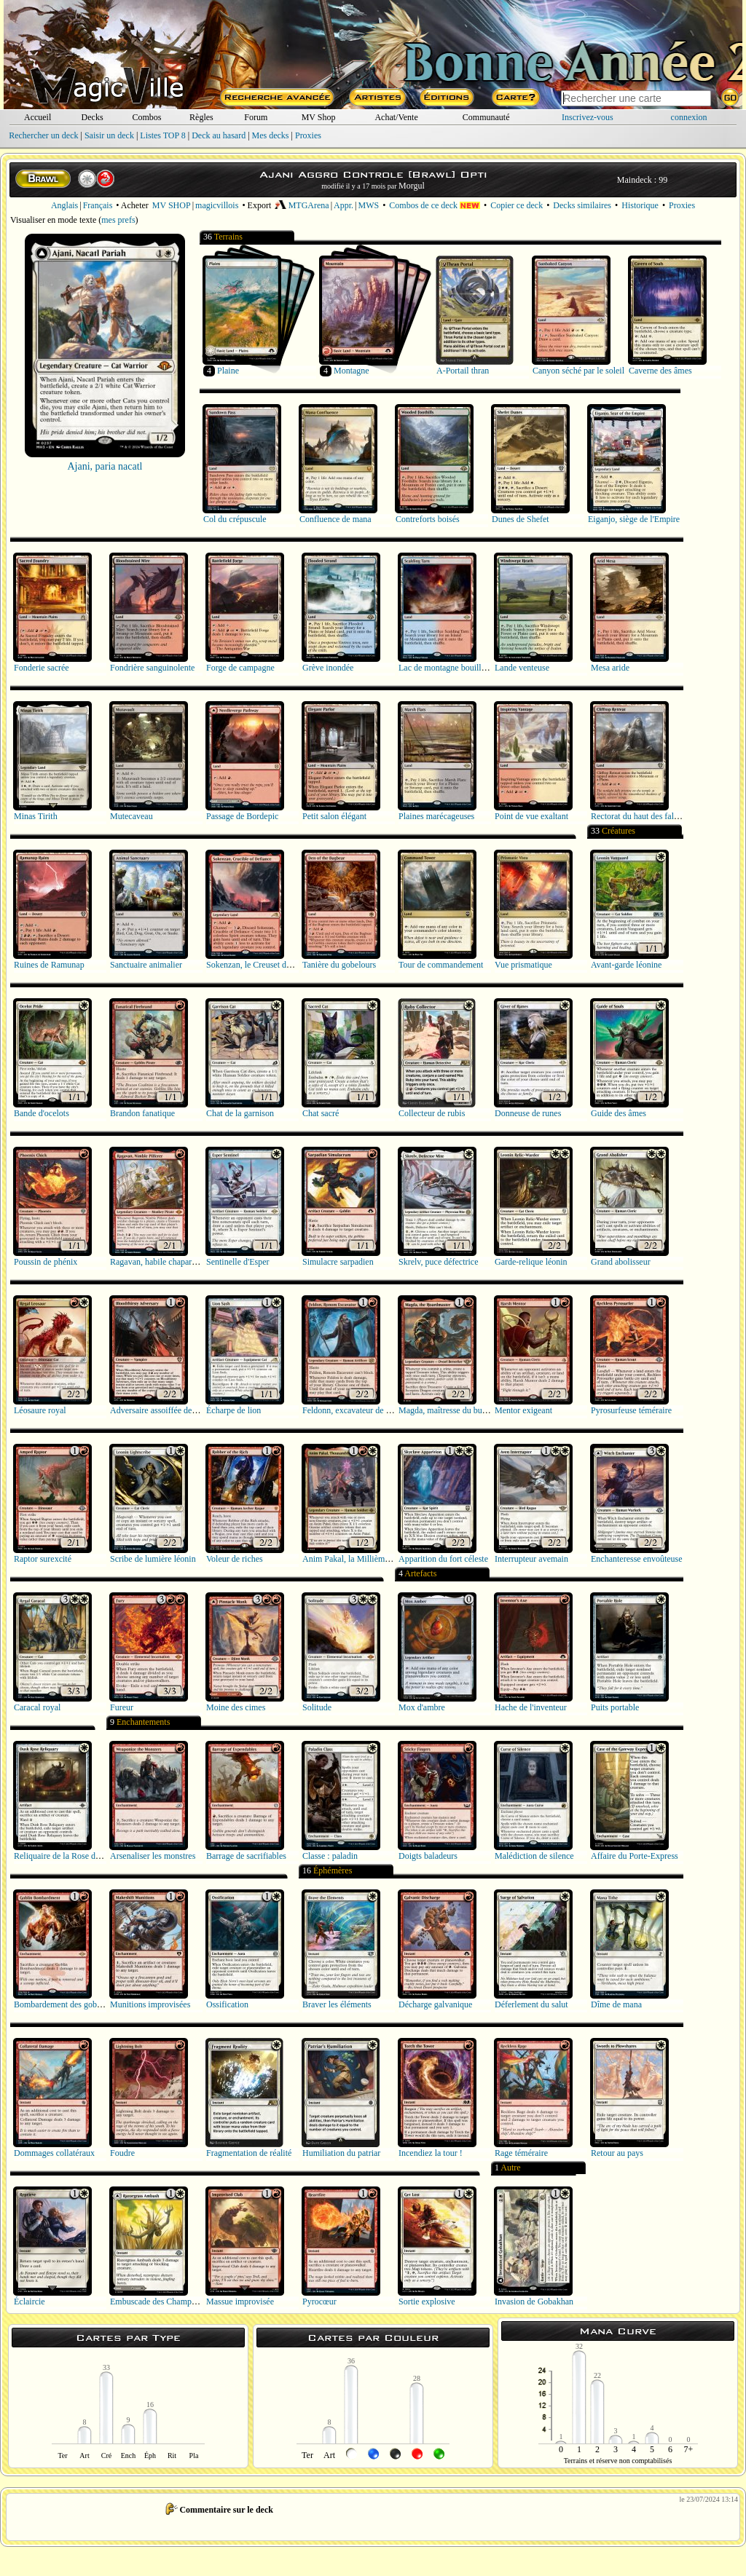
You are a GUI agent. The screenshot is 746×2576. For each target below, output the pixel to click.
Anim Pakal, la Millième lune (354, 1559)
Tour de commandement (440, 965)
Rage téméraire (521, 2153)
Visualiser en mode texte (53, 220)
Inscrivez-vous (587, 117)
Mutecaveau (131, 816)
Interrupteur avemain (531, 1559)
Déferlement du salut (531, 2004)
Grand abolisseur (621, 1262)
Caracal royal (37, 1707)
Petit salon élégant (334, 816)
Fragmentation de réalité (248, 2153)
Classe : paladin (330, 1856)
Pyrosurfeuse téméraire (631, 1410)
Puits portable (615, 1707)
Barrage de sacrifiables (246, 1856)
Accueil (37, 117)
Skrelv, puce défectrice (438, 1262)
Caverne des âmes (660, 371)
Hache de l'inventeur (531, 1707)
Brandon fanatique (142, 1113)
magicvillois (216, 205)
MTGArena (302, 205)
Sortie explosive (426, 2301)
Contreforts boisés (428, 519)
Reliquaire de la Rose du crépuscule (76, 1856)
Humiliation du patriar (341, 2153)
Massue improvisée (240, 2301)
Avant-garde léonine (626, 965)
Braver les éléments (337, 2004)
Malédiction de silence (534, 1856)
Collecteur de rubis (431, 1113)
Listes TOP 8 (162, 135)
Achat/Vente (395, 117)
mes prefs (118, 220)
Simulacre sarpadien (338, 1262)
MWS (368, 205)
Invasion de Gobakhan (534, 2301)
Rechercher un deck (43, 135)
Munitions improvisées (150, 2004)
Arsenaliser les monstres (152, 1856)
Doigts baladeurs (428, 1856)
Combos (146, 117)
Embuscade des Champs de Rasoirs (172, 2301)
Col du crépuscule (235, 519)
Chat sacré (320, 1113)
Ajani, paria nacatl (104, 466)
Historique (640, 205)
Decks (92, 117)
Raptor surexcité (42, 1559)
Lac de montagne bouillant (445, 668)
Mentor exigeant (523, 1410)
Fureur (121, 1707)
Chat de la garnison (240, 1113)
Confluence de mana (335, 519)
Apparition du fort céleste (443, 1559)
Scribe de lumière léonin (153, 1559)
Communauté (486, 117)
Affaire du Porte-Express (634, 1856)
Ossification (227, 2004)
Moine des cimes (235, 1707)
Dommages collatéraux (54, 2153)
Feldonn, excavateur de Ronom (357, 1410)
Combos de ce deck (434, 205)
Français (98, 205)
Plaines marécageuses (436, 816)
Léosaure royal (40, 1410)
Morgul (411, 186)
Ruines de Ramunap (49, 965)
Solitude (316, 1707)
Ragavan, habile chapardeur (159, 1262)
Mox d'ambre (421, 1707)
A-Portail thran (462, 371)
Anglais (64, 205)
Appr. (343, 205)
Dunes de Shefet (520, 519)
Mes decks (270, 135)
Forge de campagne (240, 668)
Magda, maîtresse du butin (444, 1410)
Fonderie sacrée (41, 668)
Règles (201, 117)
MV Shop (319, 117)
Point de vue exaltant (531, 816)
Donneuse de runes (528, 1113)
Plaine (228, 371)
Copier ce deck (516, 205)
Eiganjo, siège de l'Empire (634, 519)
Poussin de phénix (45, 1262)
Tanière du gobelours (339, 965)
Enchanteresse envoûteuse (637, 1559)
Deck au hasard (219, 135)
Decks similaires (582, 205)
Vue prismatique (523, 965)
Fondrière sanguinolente (152, 668)
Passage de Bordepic (242, 816)
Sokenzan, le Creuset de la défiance (268, 965)
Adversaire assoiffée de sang (160, 1410)
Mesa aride (610, 668)
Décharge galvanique (435, 2004)
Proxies (308, 135)
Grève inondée (327, 668)
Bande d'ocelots (41, 1113)
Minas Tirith (36, 816)
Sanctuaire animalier (146, 965)
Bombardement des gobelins (64, 2004)
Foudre (122, 2153)
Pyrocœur (319, 2301)
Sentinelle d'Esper (237, 1262)
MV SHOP (171, 205)
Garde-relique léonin (531, 1262)
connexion (689, 117)
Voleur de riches (234, 1559)
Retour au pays (617, 2153)
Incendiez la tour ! (430, 2153)
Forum (255, 117)
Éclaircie (29, 2301)
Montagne (351, 371)
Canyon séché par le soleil (578, 371)
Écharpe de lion (233, 1410)
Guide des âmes (618, 1113)
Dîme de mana (616, 2004)
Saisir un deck (109, 135)
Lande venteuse (522, 668)
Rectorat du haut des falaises (641, 816)
